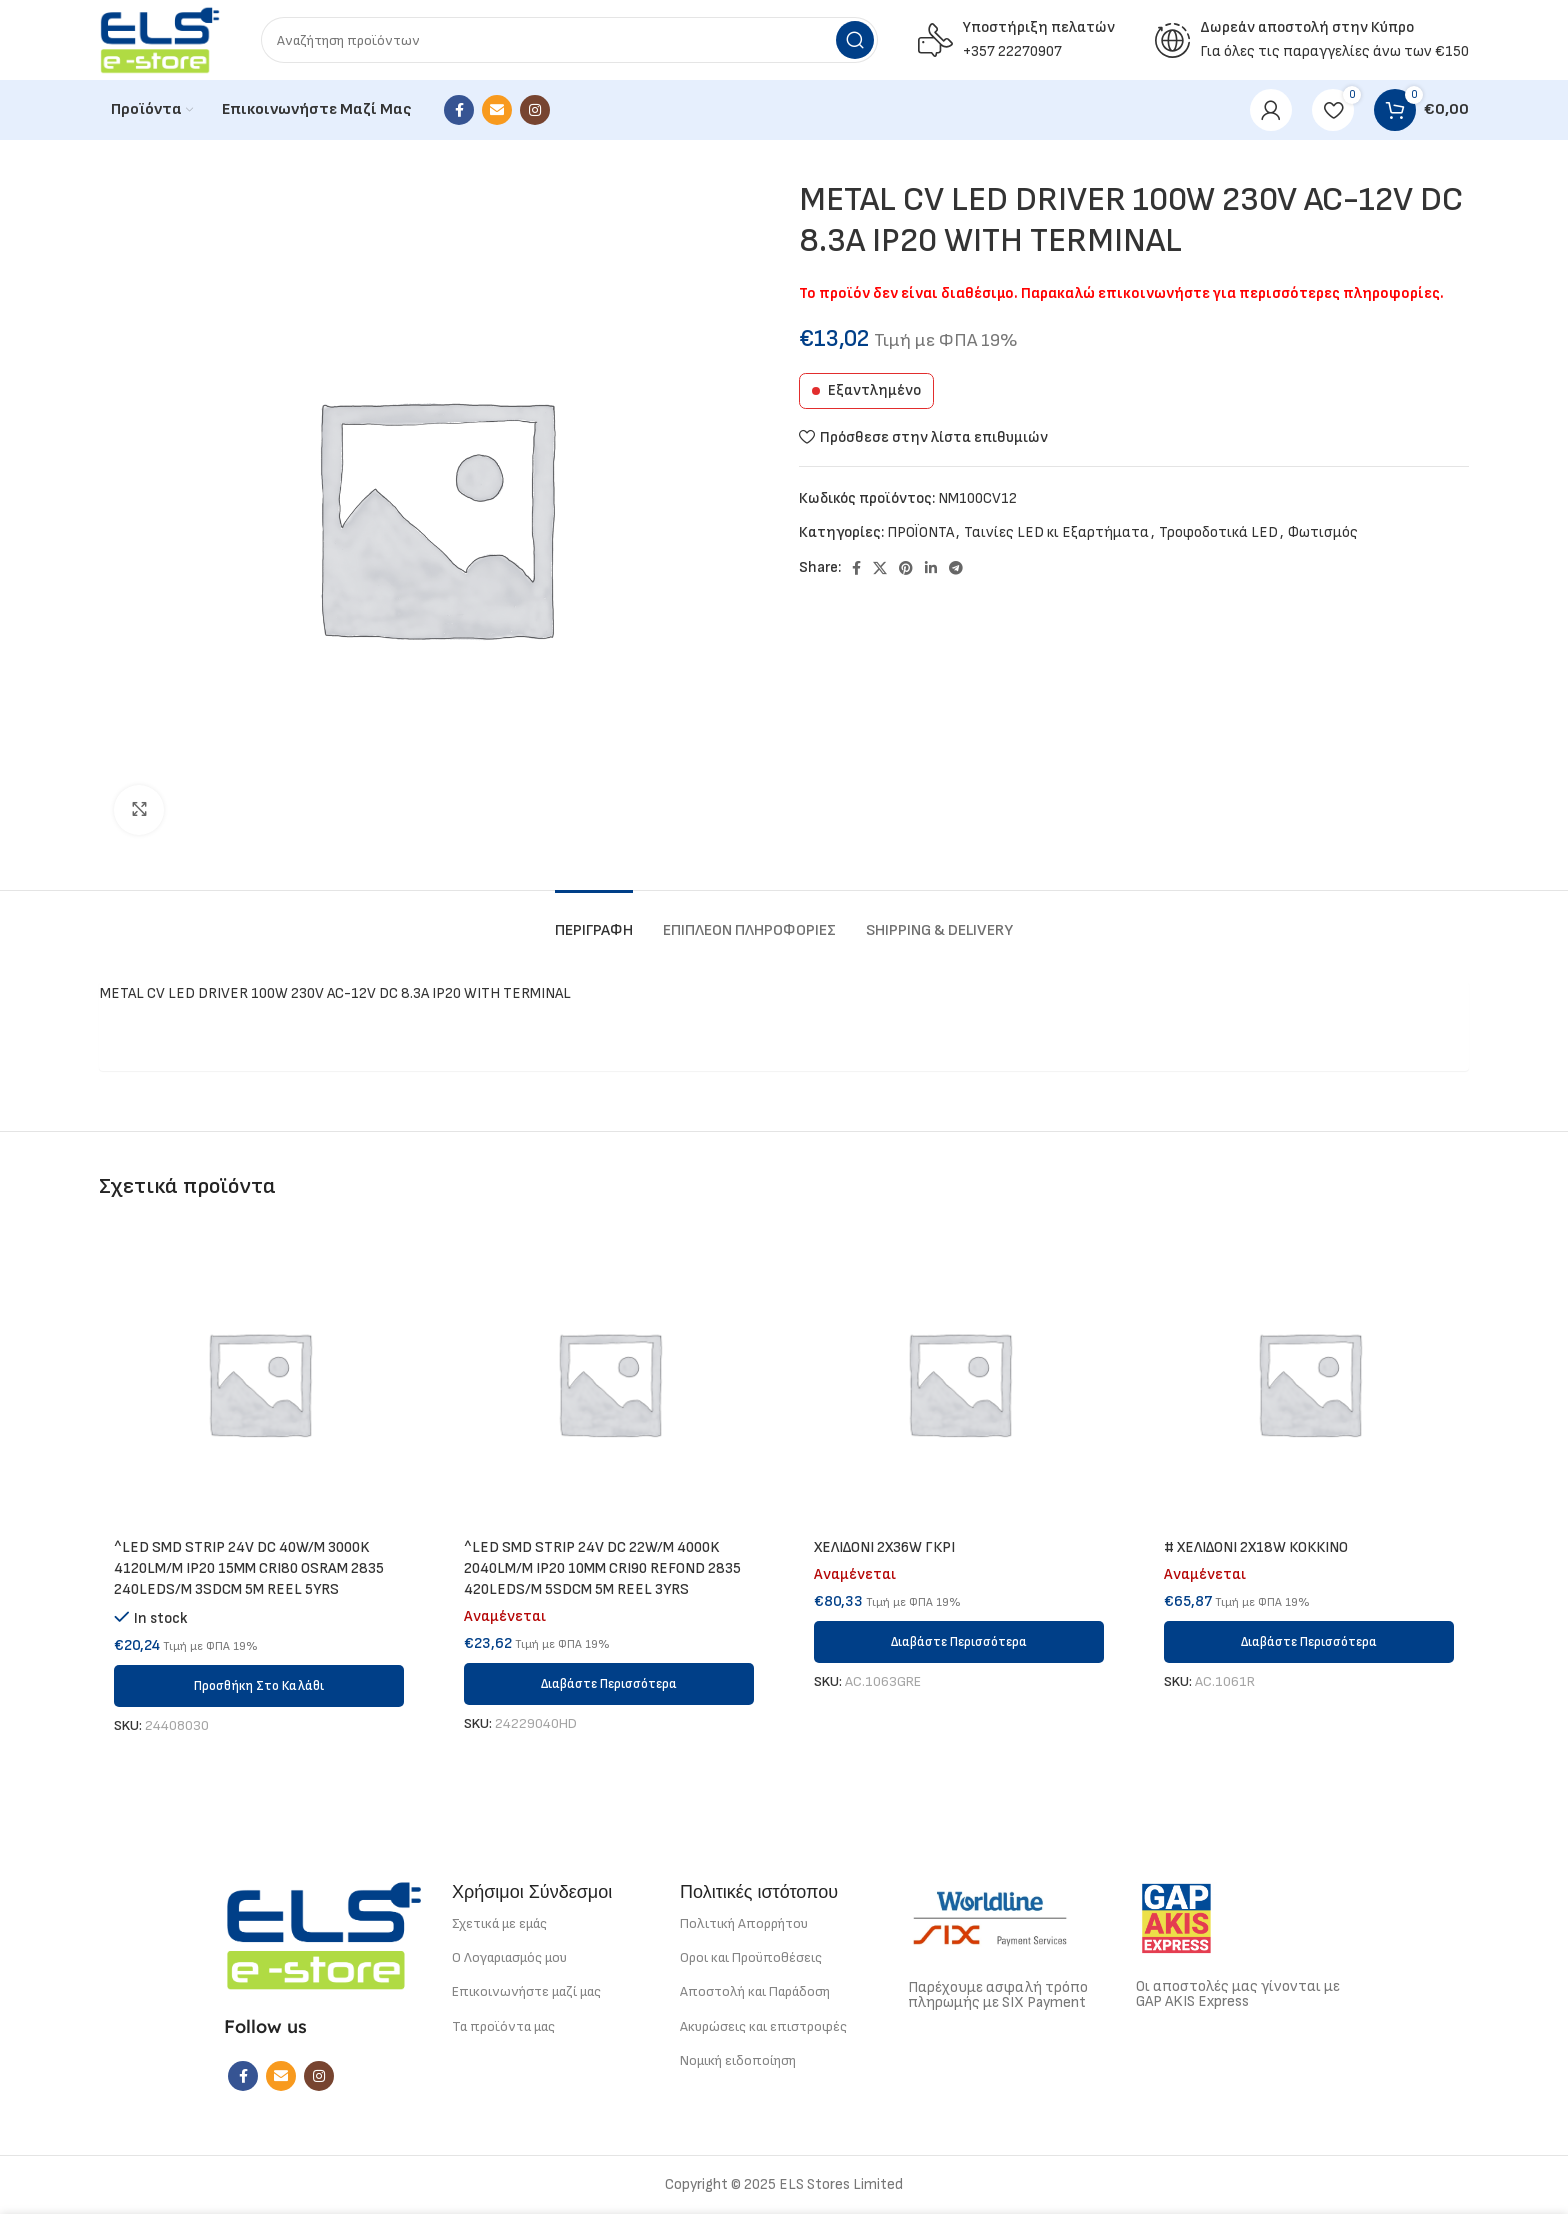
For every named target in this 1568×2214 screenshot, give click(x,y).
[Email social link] (497, 110)
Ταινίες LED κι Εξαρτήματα (1056, 532)
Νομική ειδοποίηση (738, 2060)
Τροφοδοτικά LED (1218, 532)
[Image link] (324, 1934)
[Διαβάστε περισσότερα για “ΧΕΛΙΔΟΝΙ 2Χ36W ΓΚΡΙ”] (959, 1642)
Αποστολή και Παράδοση (755, 1991)
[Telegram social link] (956, 568)
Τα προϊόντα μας (503, 2026)
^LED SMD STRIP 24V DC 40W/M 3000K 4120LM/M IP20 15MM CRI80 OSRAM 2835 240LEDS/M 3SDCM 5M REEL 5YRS (249, 1568)
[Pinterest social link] (906, 568)
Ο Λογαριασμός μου (509, 1957)
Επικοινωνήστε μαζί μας (526, 1991)
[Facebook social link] (459, 110)
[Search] (569, 40)
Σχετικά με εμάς (499, 1923)
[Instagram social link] (535, 110)
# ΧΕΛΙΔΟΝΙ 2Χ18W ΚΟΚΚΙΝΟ (1256, 1547)
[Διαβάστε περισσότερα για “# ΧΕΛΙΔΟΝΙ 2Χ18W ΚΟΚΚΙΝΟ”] (1309, 1642)
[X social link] (880, 568)
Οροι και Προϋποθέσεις (751, 1957)
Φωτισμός (1323, 532)
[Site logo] (160, 39)
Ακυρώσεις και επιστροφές (763, 2026)
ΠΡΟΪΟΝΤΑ (920, 532)
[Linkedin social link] (931, 568)
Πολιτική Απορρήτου (744, 1923)
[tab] (594, 920)
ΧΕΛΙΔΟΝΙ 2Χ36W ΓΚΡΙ (884, 1547)
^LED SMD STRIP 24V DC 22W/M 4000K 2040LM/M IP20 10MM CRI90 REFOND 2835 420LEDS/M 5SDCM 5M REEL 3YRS (602, 1568)
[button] (259, 1686)
